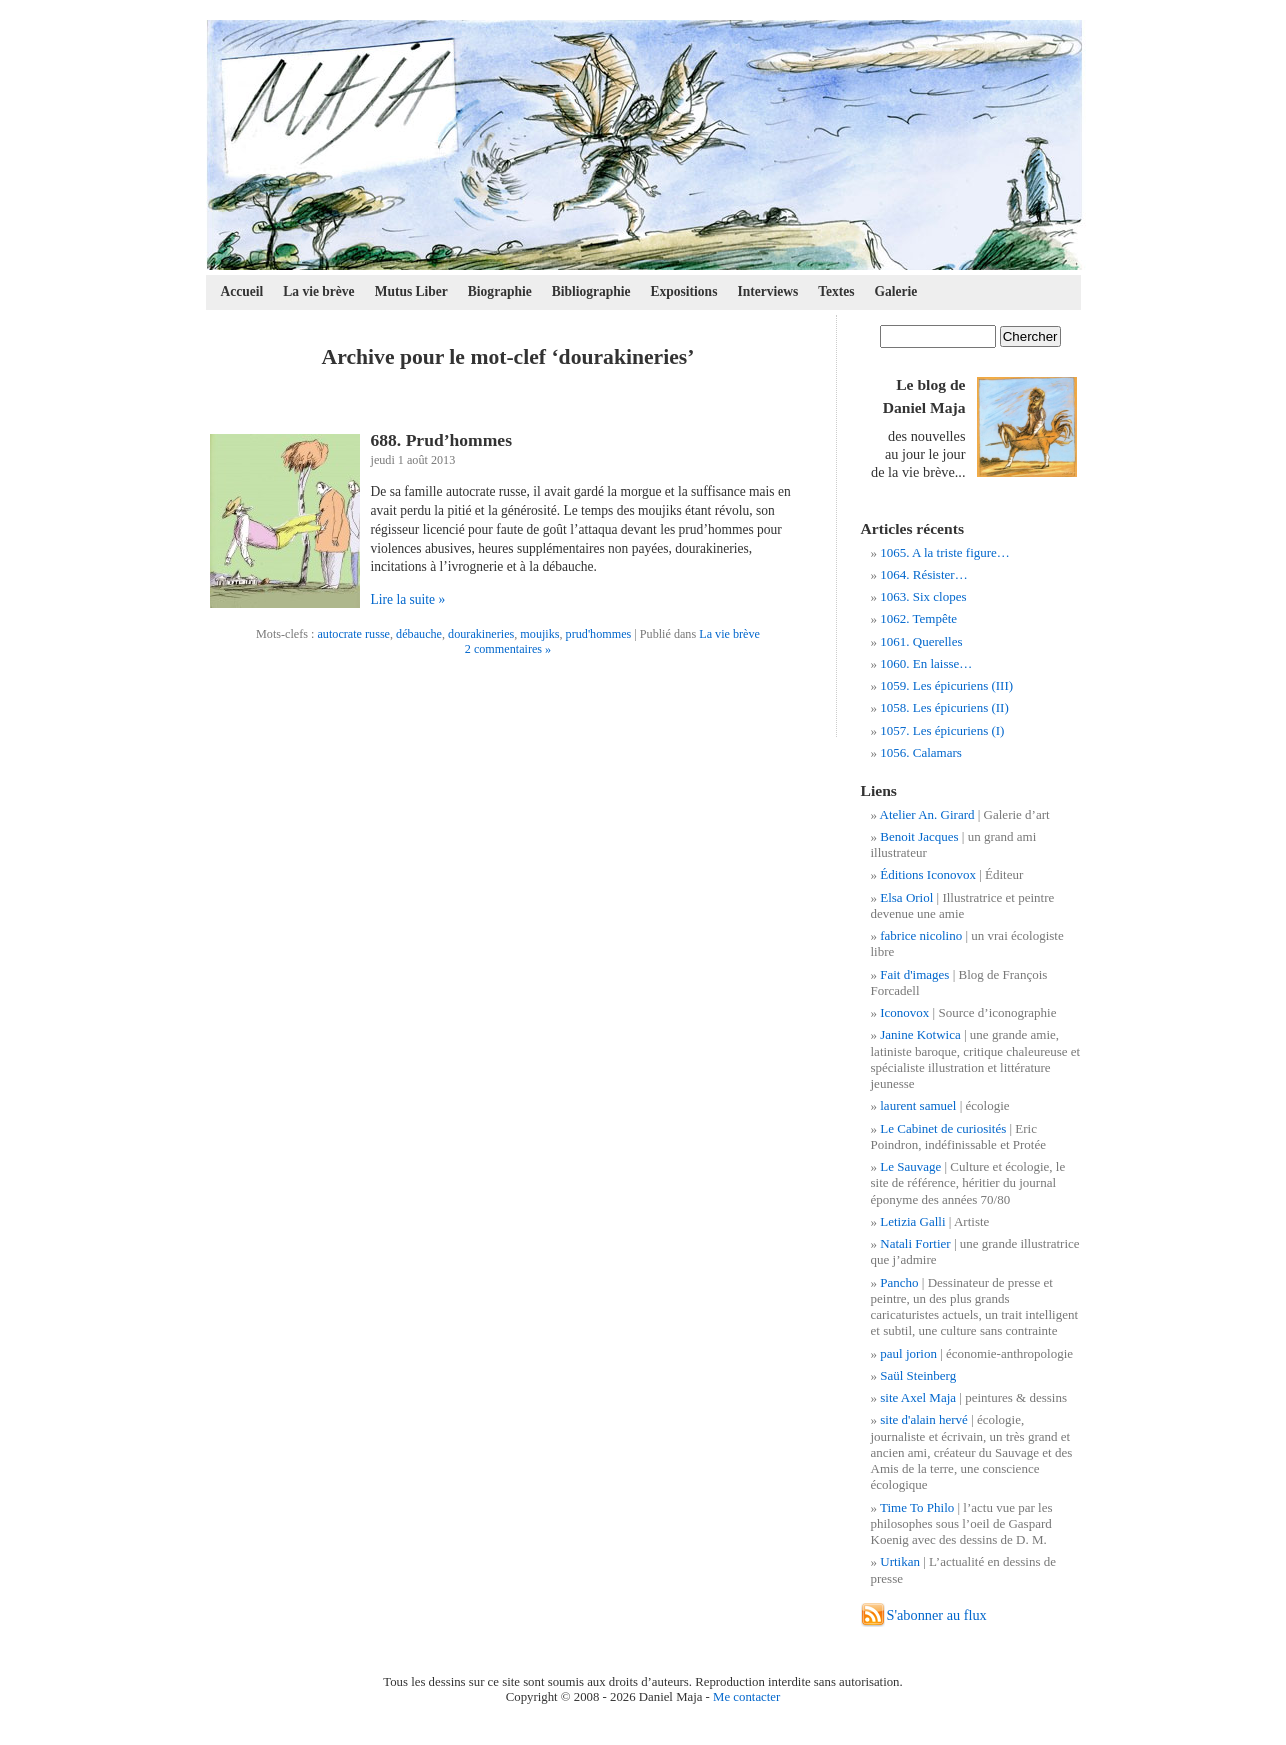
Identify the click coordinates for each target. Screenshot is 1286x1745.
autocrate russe (353, 634)
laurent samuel (918, 1105)
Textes (836, 291)
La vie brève (318, 291)
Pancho (899, 1282)
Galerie (896, 291)
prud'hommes (599, 634)
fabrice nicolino (921, 935)
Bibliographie (591, 291)
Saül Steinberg (918, 1375)
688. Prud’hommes (441, 440)
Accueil (242, 291)
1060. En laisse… (926, 663)
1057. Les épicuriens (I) (942, 730)
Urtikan (900, 1561)
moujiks (539, 634)
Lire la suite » (408, 599)
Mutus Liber (411, 291)
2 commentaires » (508, 649)
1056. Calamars (921, 752)
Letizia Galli (912, 1221)
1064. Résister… (923, 574)
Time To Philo (917, 1507)
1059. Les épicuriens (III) (946, 685)
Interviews (767, 291)
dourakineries (481, 634)
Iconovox (904, 1012)
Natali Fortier (915, 1243)
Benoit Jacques (919, 836)
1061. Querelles (921, 641)
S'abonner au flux (937, 1615)
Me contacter (746, 1697)
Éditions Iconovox (928, 874)
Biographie (500, 291)
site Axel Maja (918, 1397)
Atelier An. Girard (927, 814)
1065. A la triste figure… (945, 552)
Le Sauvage (910, 1166)
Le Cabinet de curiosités (943, 1128)
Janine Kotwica (920, 1034)
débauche (419, 634)
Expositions (684, 291)
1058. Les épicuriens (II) (944, 707)
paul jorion (908, 1353)
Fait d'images (914, 974)
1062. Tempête (918, 618)
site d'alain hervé (924, 1419)
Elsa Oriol (906, 897)
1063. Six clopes (923, 596)
